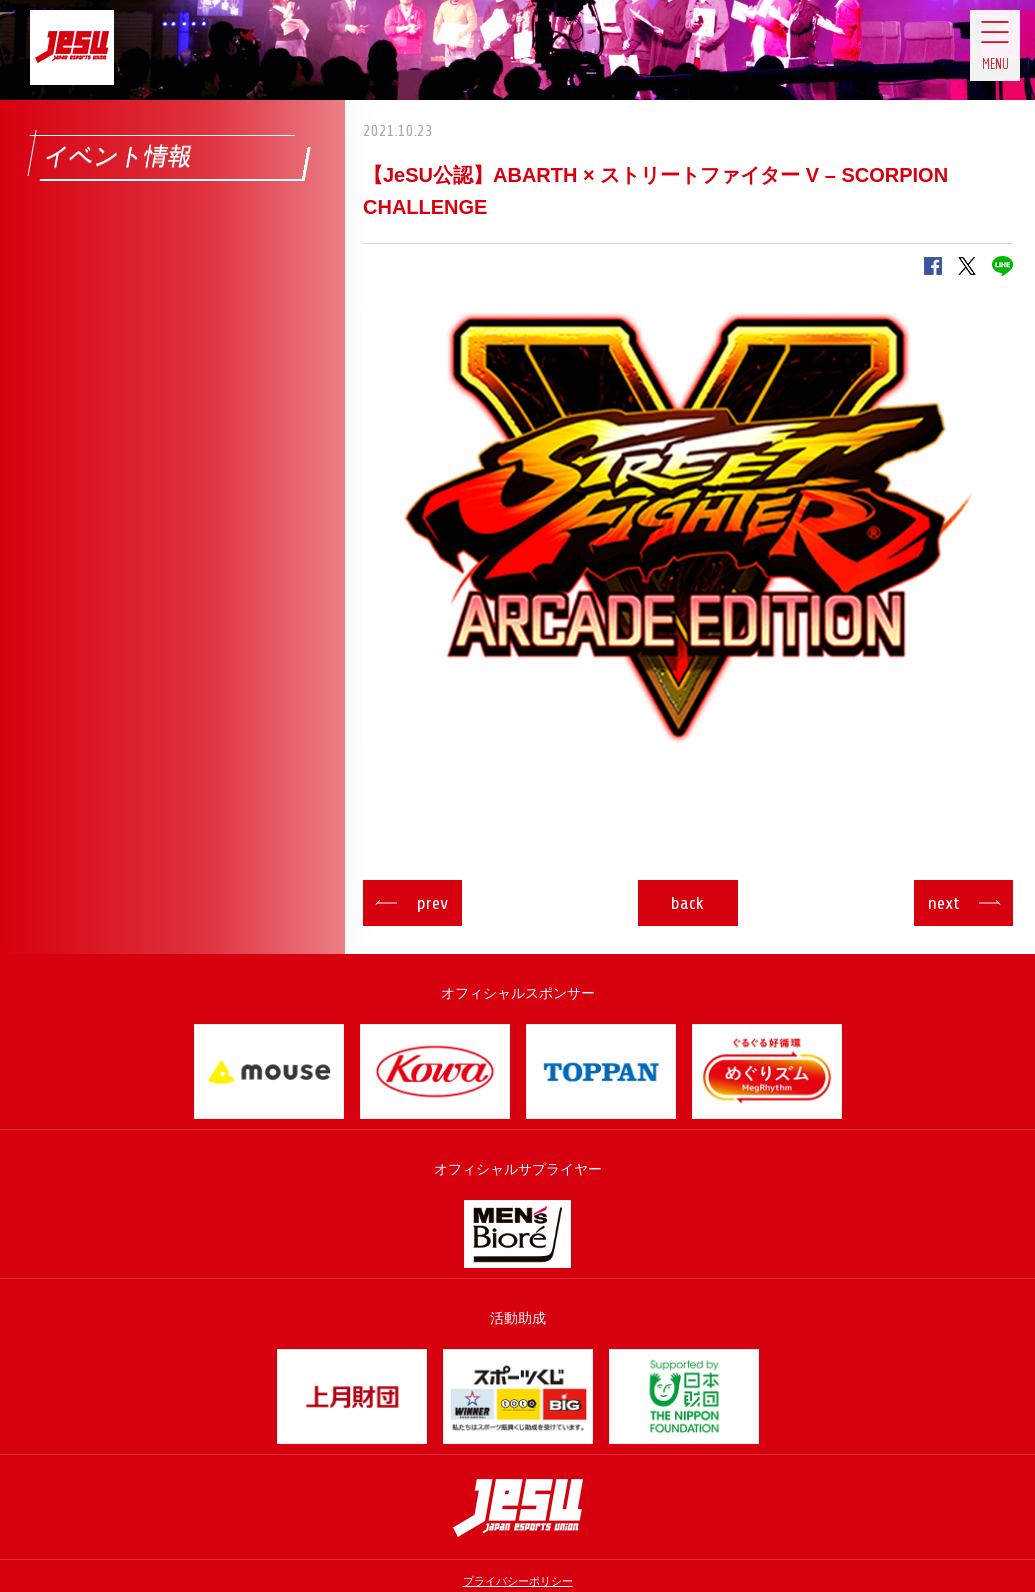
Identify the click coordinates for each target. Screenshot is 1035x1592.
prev (453, 903)
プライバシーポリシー (518, 1581)
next (923, 903)
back (688, 903)
